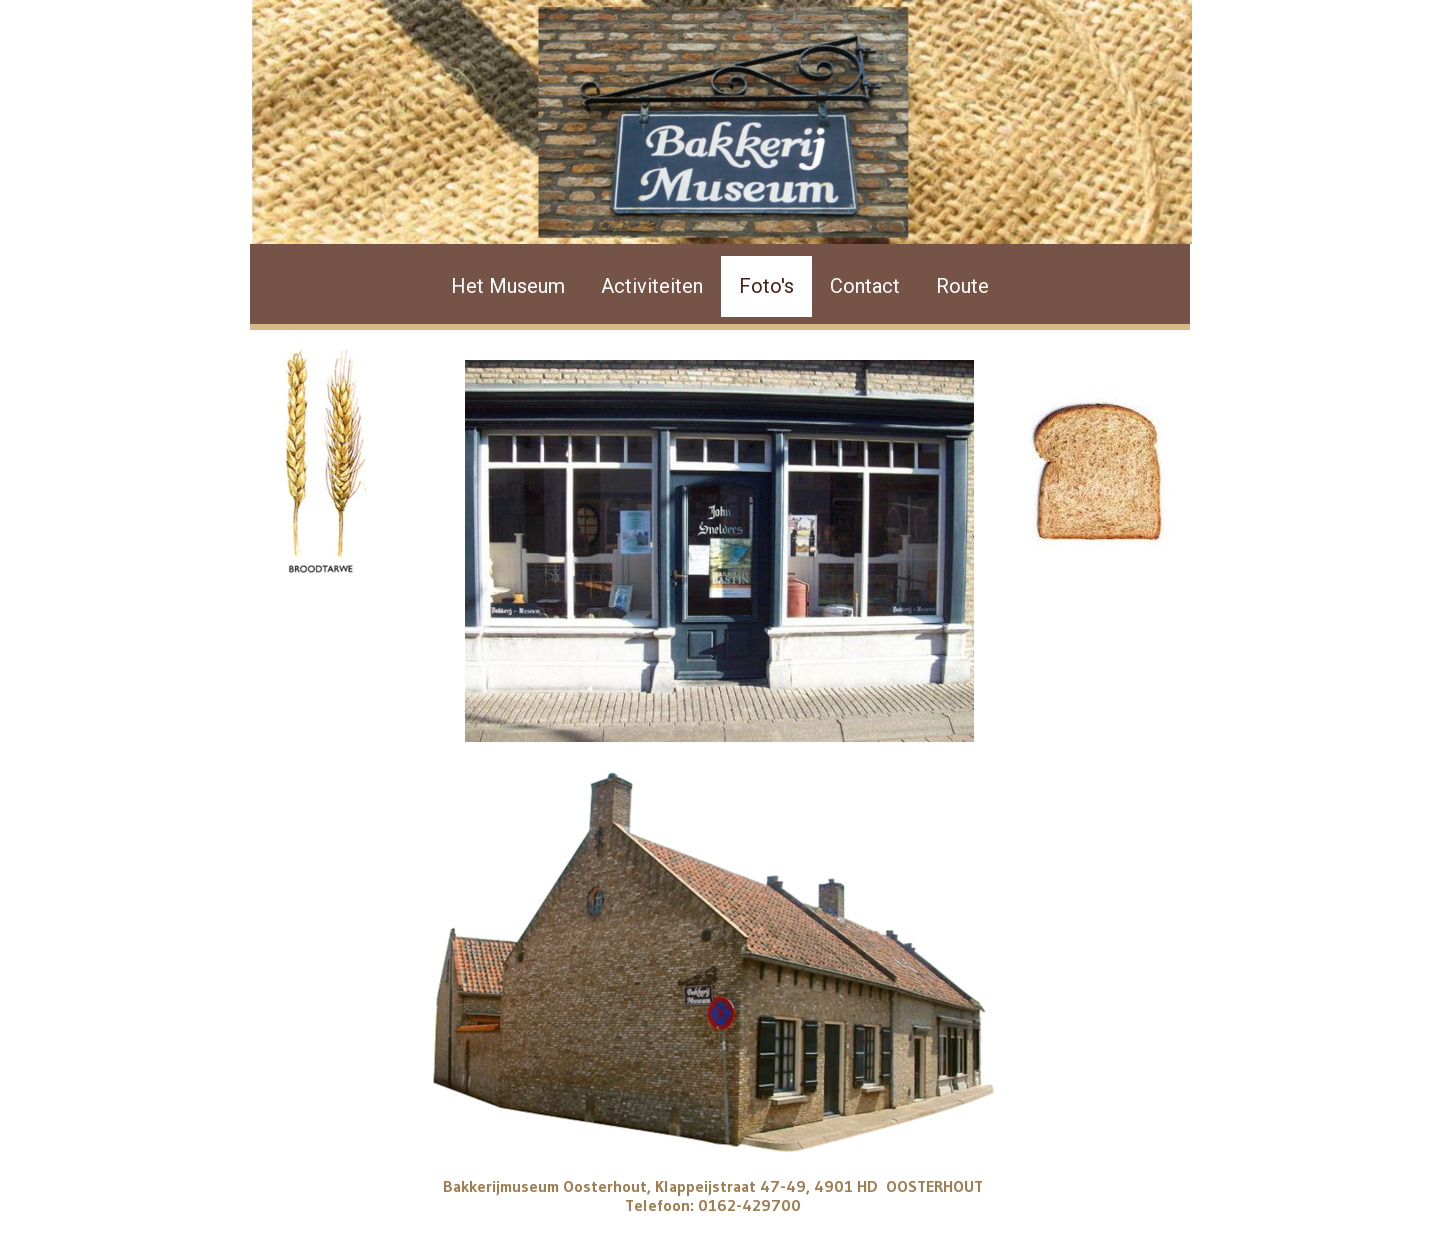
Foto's (766, 286)
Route (962, 286)
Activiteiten (652, 286)
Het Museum (508, 286)
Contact (865, 286)
